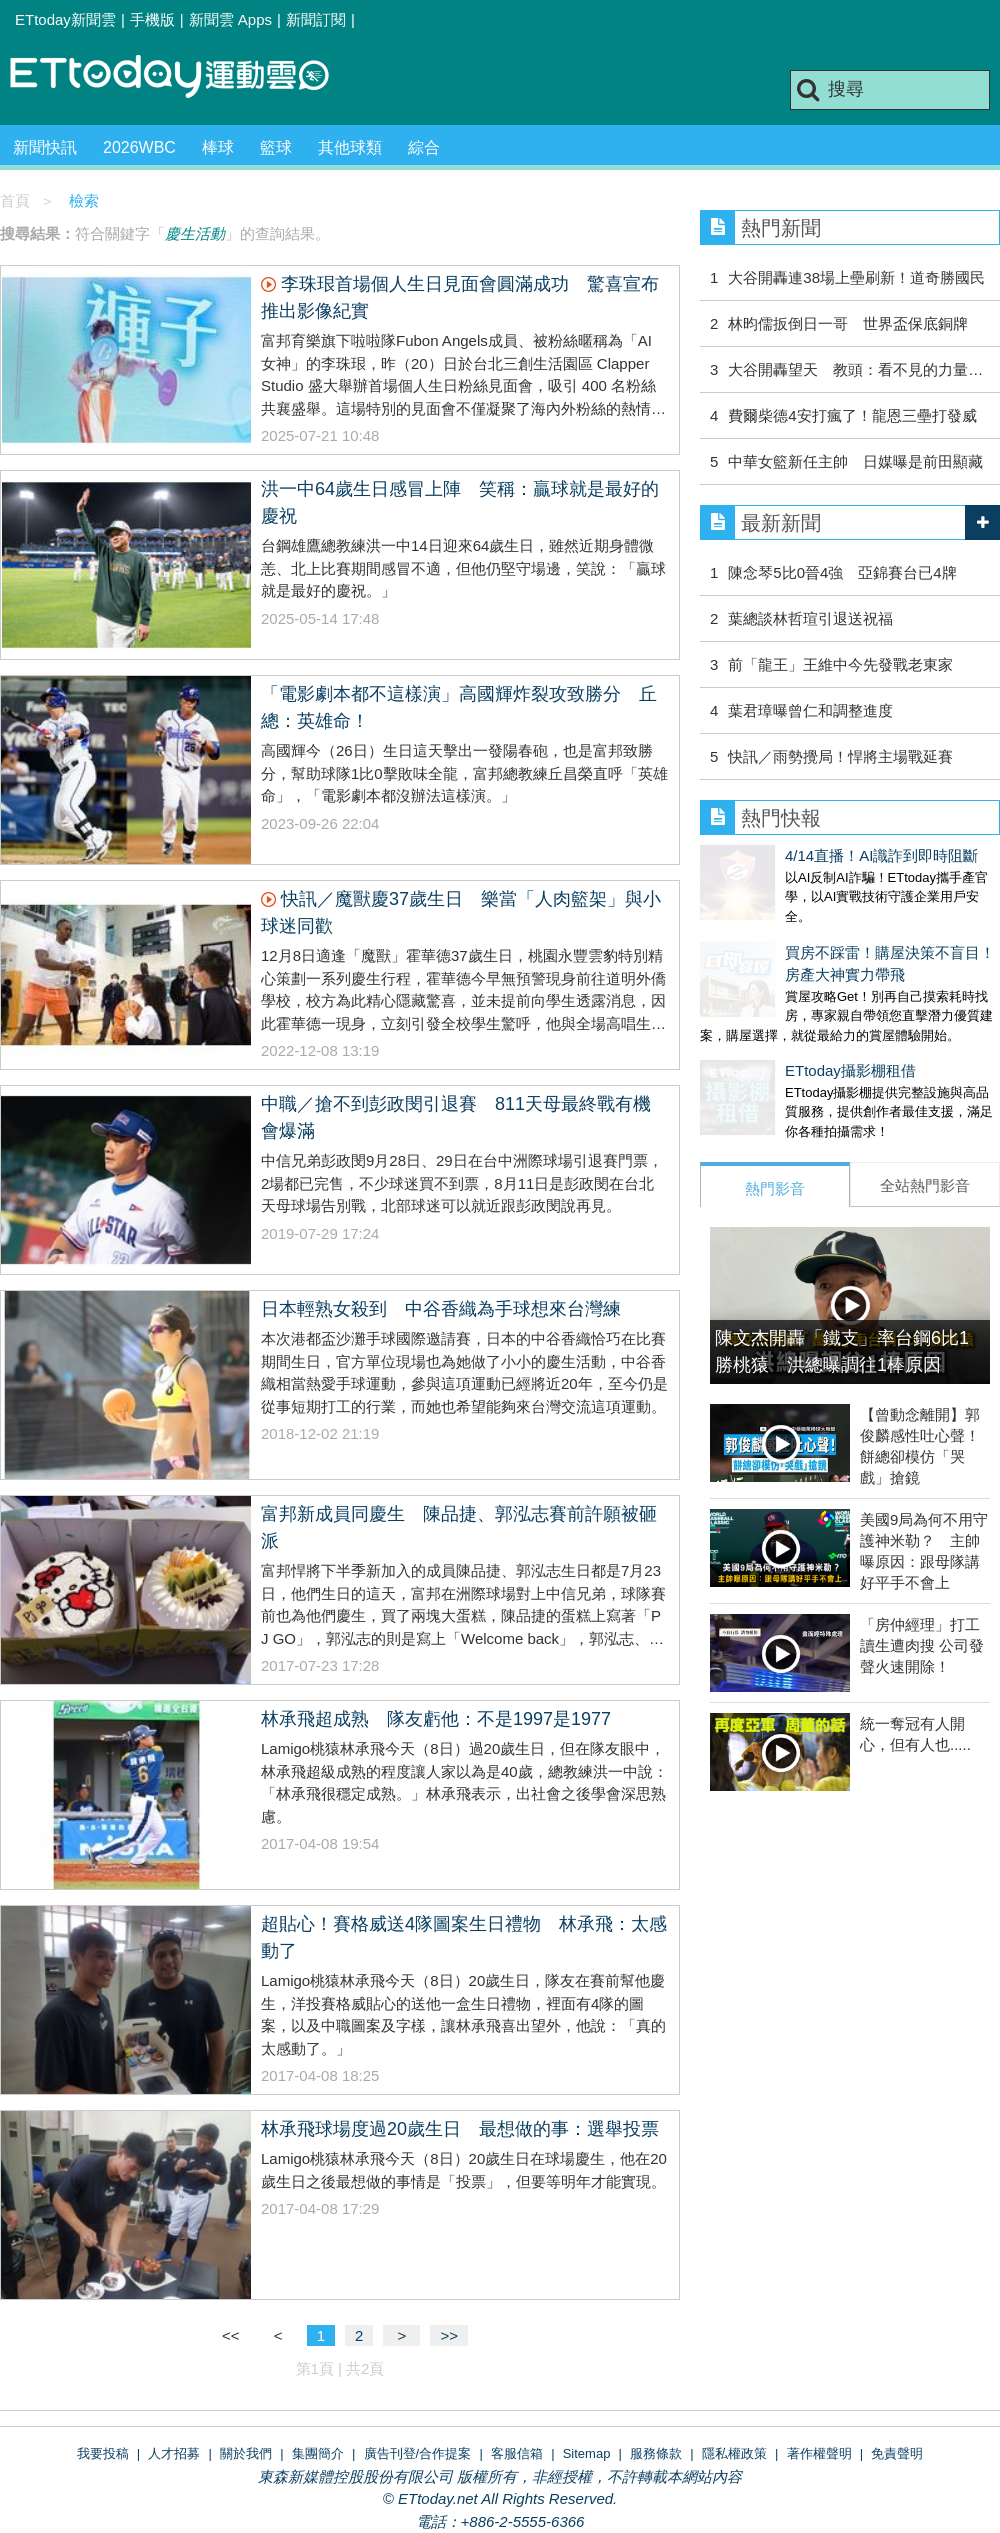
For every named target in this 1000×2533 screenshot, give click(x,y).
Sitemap (587, 2453)
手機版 (152, 19)
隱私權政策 (734, 2453)
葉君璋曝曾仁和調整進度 (810, 710)
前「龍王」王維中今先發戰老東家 (840, 664)
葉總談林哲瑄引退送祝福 (810, 618)
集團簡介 (318, 2453)
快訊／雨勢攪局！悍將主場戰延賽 (840, 756)
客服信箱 (517, 2453)
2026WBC (139, 147)
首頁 (15, 200)
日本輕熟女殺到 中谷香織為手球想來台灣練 (441, 1309)
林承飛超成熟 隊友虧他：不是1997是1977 (436, 1719)
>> (449, 2335)
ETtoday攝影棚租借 (765, 1050)
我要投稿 (103, 2453)
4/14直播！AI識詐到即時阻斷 (796, 855)
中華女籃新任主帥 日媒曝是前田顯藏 (855, 461)
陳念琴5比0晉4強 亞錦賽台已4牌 (842, 572)
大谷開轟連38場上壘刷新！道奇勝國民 (856, 277)
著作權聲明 (819, 2453)
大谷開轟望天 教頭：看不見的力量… (855, 369)
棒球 (218, 147)
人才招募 (174, 2453)
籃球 (276, 147)
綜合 (424, 147)
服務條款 (656, 2453)
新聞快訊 (45, 147)
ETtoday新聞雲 (65, 19)
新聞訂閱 (316, 19)
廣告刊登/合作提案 (418, 2453)
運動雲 (185, 77)
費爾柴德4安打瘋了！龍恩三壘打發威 (852, 415)
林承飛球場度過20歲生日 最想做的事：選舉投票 (460, 2129)
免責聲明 (897, 2453)
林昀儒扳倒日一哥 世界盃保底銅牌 (848, 323)
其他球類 (350, 147)
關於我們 (246, 2453)
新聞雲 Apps (230, 19)
